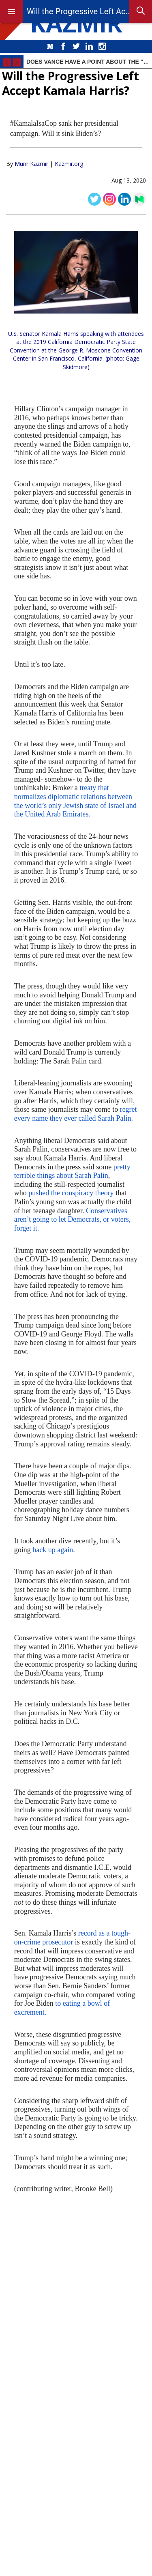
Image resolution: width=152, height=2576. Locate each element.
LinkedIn (89, 46)
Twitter (76, 46)
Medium (50, 46)
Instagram (102, 46)
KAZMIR (76, 23)
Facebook (63, 46)
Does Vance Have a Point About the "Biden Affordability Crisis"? (87, 61)
